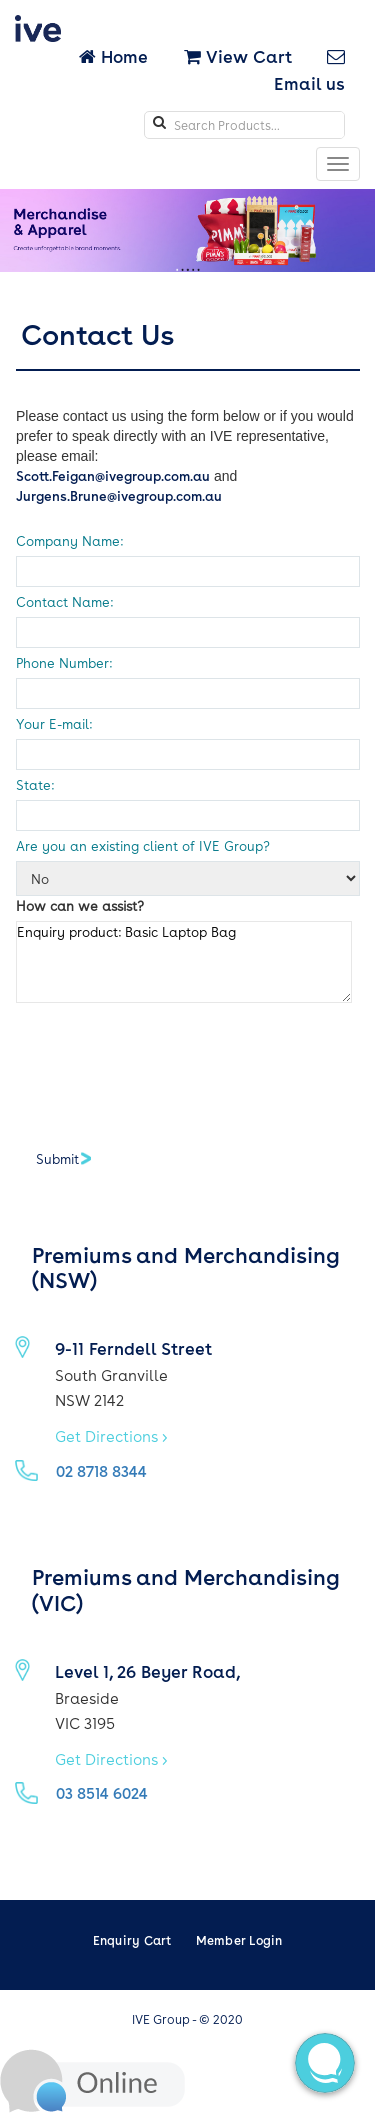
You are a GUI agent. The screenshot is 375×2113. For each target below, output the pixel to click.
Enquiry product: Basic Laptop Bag (184, 962)
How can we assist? (80, 905)
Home (115, 56)
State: (35, 784)
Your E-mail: (54, 723)
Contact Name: (64, 601)
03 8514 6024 (102, 1793)
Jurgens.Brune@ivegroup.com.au (119, 495)
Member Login (239, 1940)
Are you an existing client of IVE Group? (143, 845)
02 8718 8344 (101, 1471)
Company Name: (69, 540)
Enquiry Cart (132, 1940)
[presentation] (168, 1067)
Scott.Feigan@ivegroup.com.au (113, 475)
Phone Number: (64, 662)
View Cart (238, 56)
